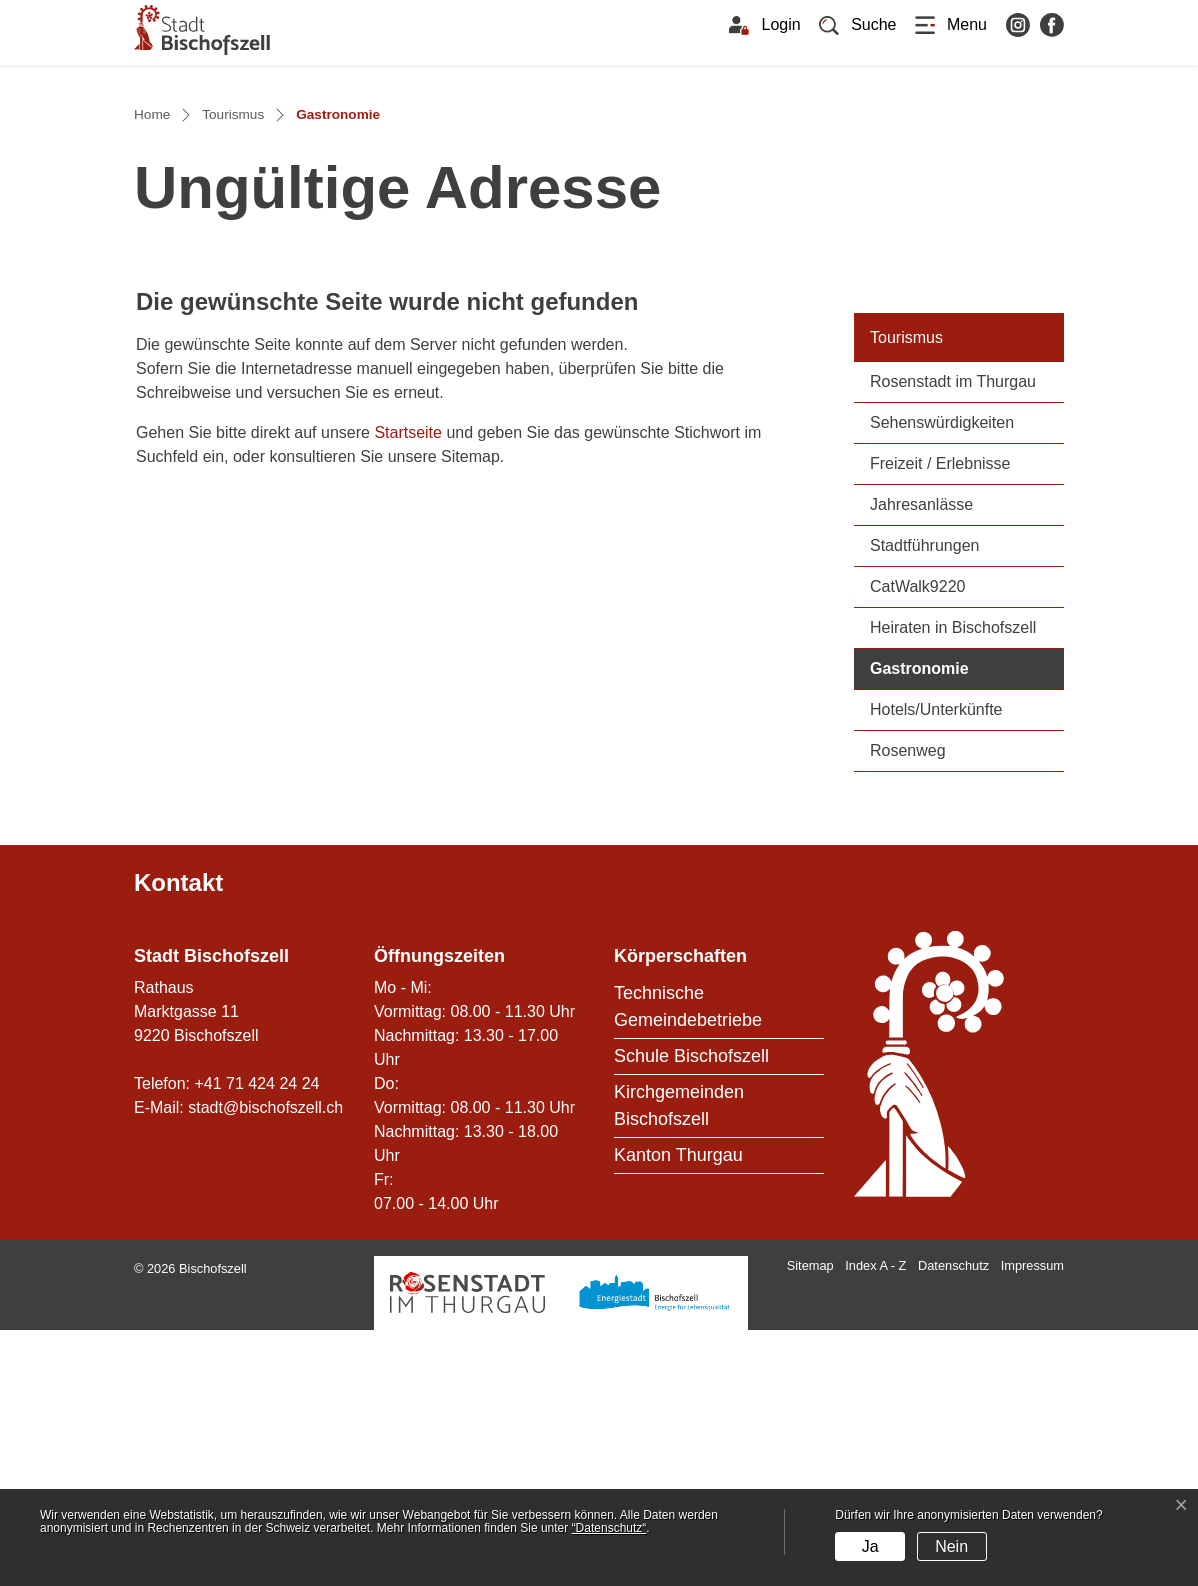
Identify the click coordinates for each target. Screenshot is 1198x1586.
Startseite (408, 689)
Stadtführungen (924, 802)
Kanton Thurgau (678, 1411)
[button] (858, 25)
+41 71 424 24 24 (256, 1339)
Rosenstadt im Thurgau (953, 638)
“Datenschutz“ (609, 1528)
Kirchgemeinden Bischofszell (679, 1361)
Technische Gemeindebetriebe (688, 1262)
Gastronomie (967, 923)
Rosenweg (908, 1007)
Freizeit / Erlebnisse (940, 720)
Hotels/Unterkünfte (936, 966)
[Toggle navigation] (951, 25)
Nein (951, 1546)
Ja (870, 1546)
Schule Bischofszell (691, 1312)
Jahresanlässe (921, 761)
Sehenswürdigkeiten (942, 679)
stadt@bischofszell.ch (265, 1363)
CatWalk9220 (917, 843)
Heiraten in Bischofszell (953, 884)
